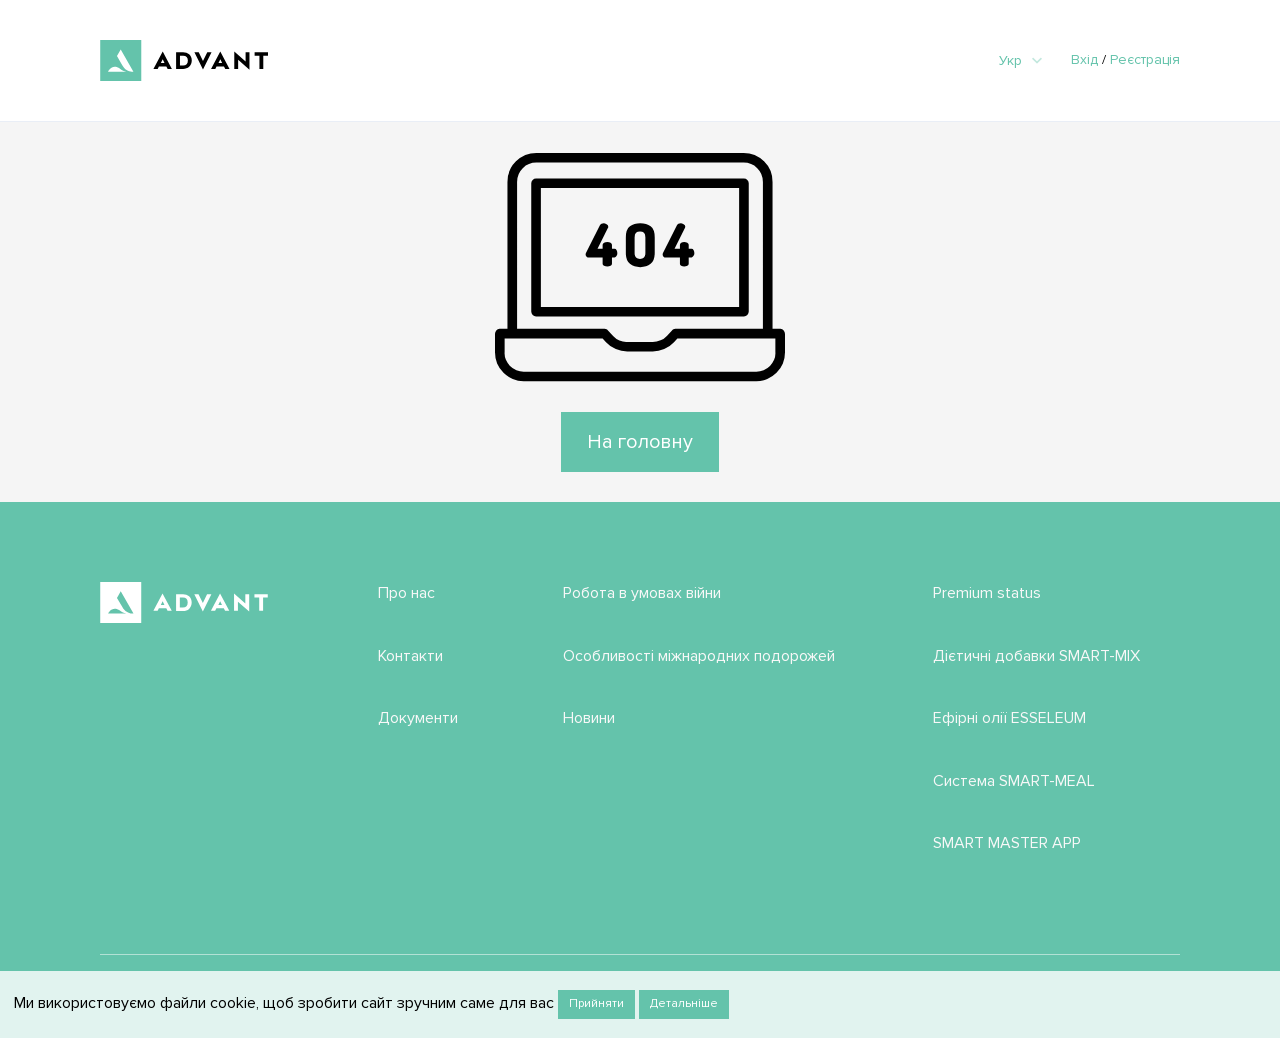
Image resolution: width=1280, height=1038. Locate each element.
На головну (640, 442)
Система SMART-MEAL (1014, 781)
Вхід (1084, 59)
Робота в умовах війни (642, 593)
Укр (1020, 60)
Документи (418, 718)
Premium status (987, 593)
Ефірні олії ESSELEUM (1009, 718)
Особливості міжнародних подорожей (699, 656)
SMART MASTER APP (1007, 843)
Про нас (406, 593)
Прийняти (596, 1003)
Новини (589, 718)
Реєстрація (1145, 59)
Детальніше (684, 1003)
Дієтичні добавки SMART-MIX (1036, 656)
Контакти (410, 656)
